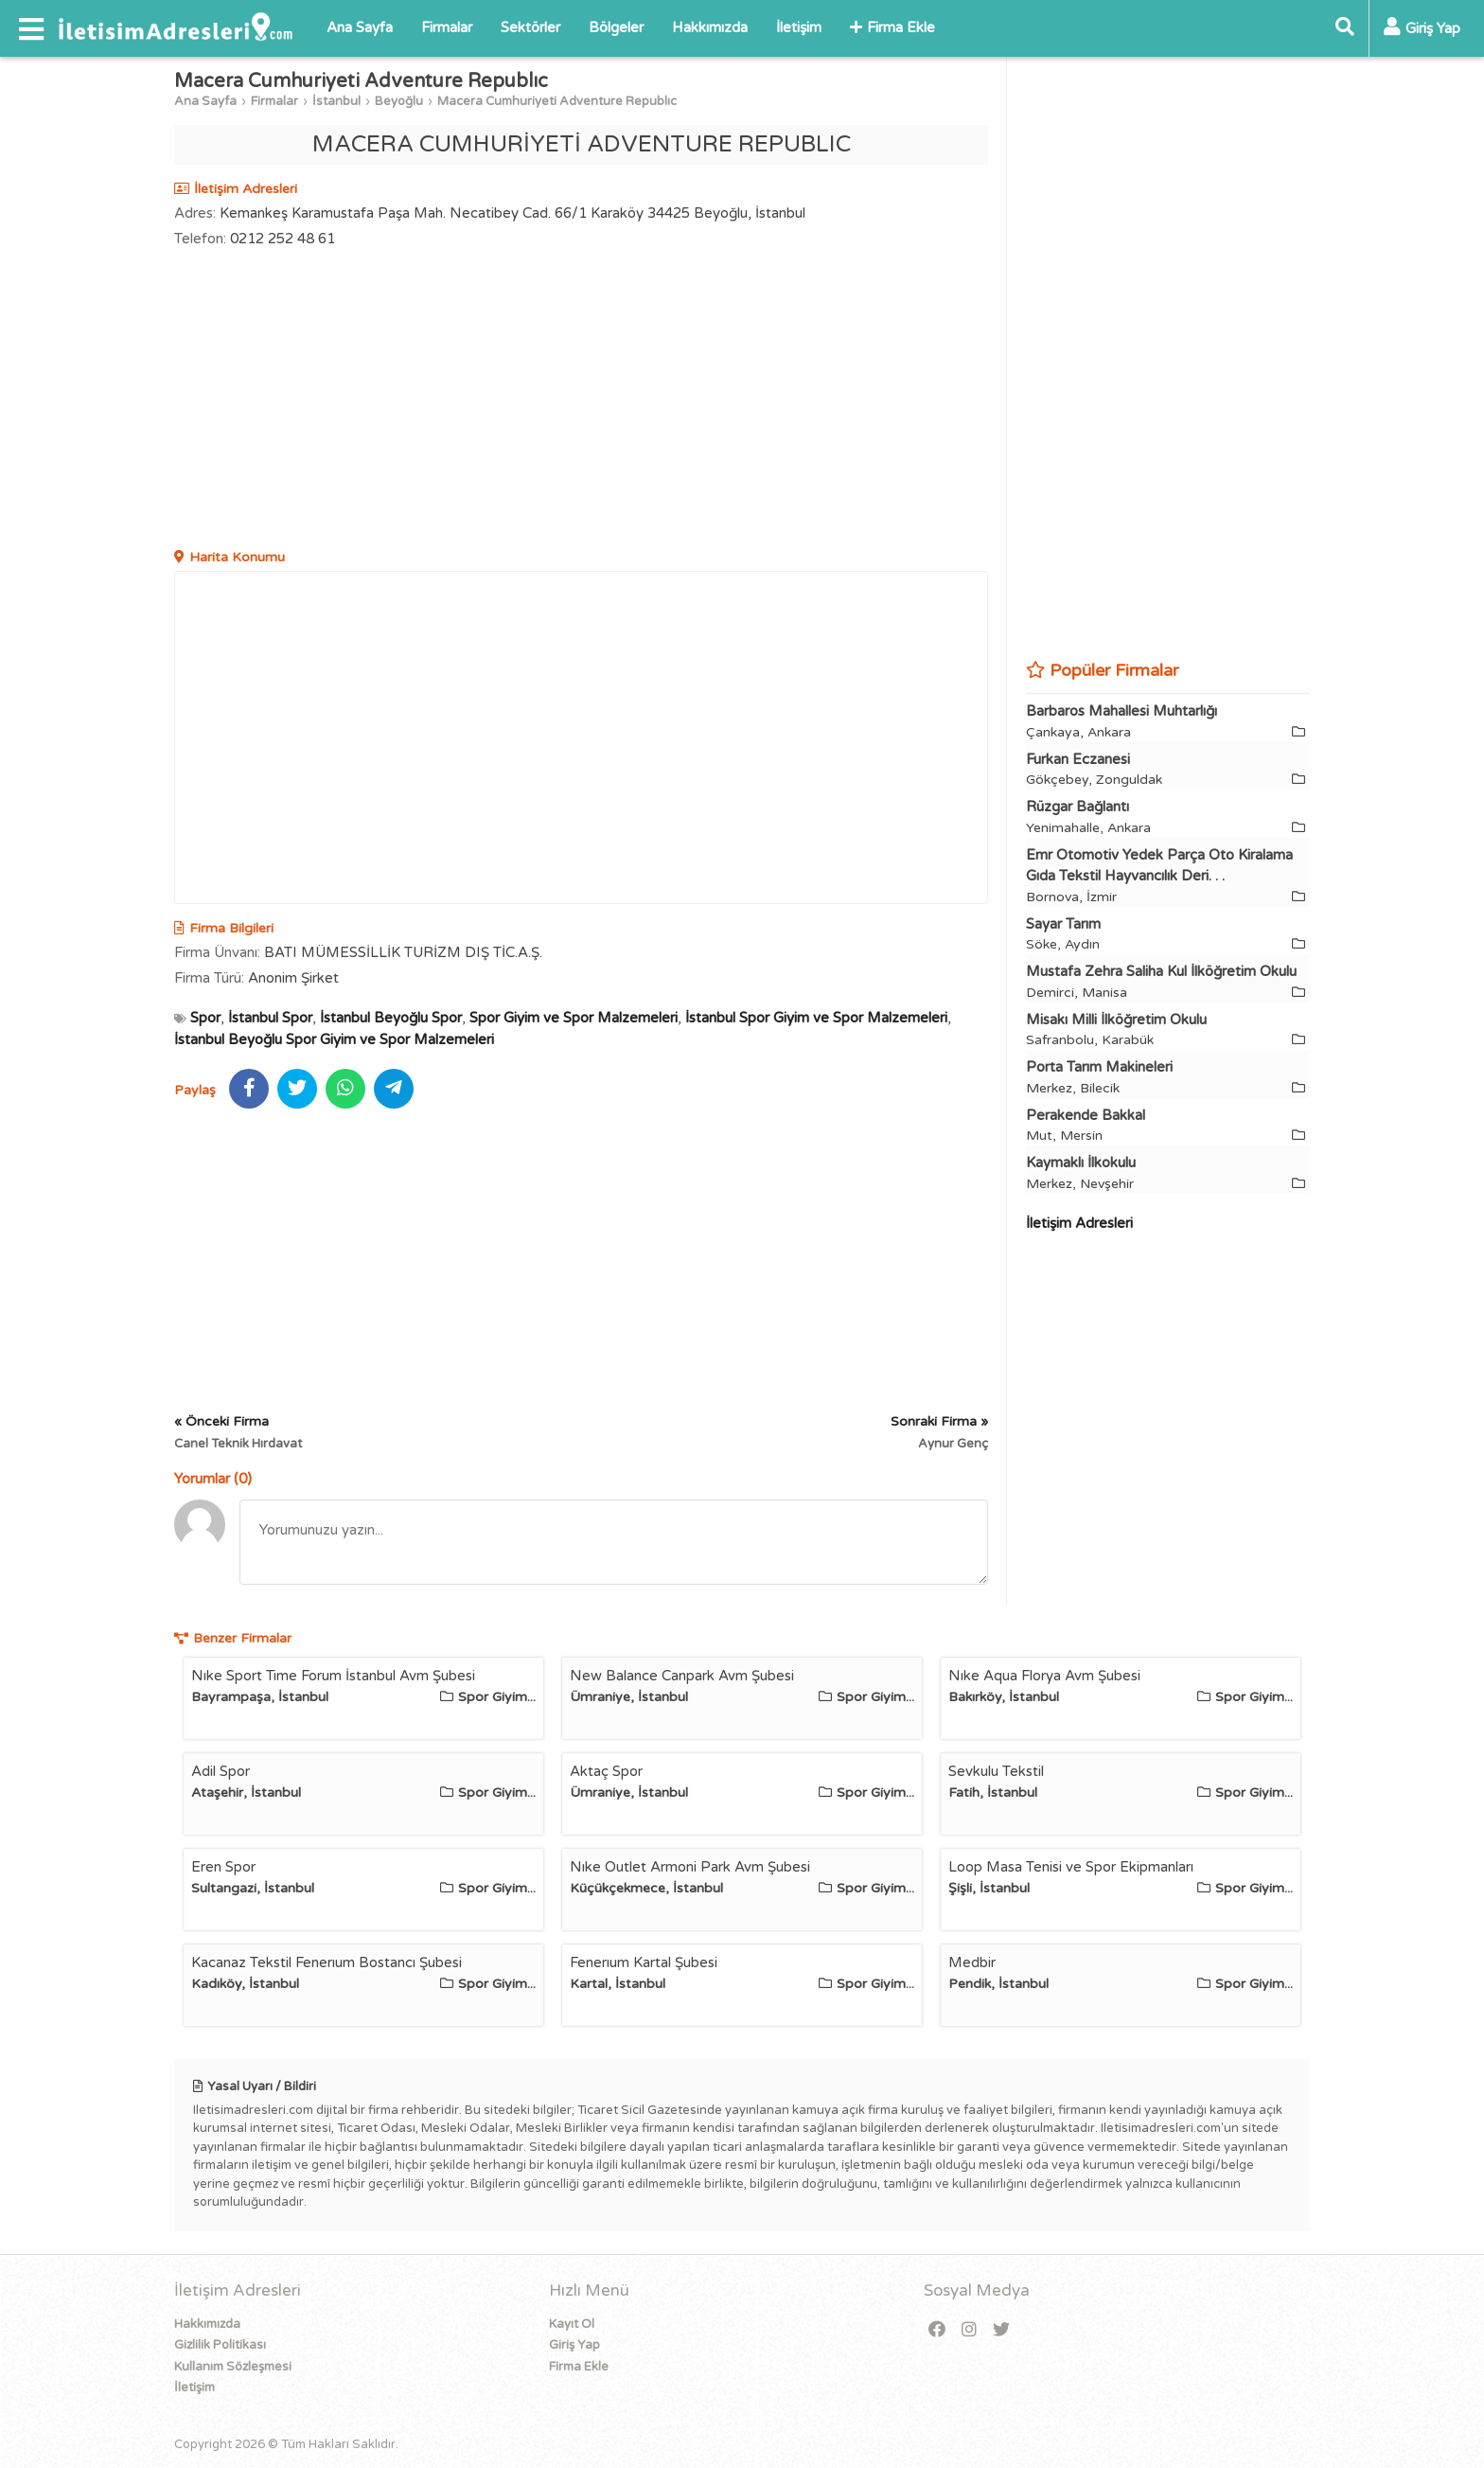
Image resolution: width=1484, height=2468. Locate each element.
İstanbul (336, 101)
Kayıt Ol (571, 2324)
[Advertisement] (581, 400)
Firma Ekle (892, 27)
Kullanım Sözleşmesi (233, 2366)
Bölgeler (616, 27)
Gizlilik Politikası (220, 2345)
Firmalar (446, 27)
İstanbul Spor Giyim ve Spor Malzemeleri (816, 1017)
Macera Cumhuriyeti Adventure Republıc (557, 101)
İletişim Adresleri (1079, 1223)
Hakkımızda (710, 27)
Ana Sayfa (360, 27)
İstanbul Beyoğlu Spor (391, 1017)
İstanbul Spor (270, 1017)
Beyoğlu (399, 101)
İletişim (799, 27)
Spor (205, 1017)
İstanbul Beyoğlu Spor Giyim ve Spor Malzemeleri (334, 1039)
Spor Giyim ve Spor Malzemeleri (573, 1017)
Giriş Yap (574, 2345)
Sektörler (530, 27)
